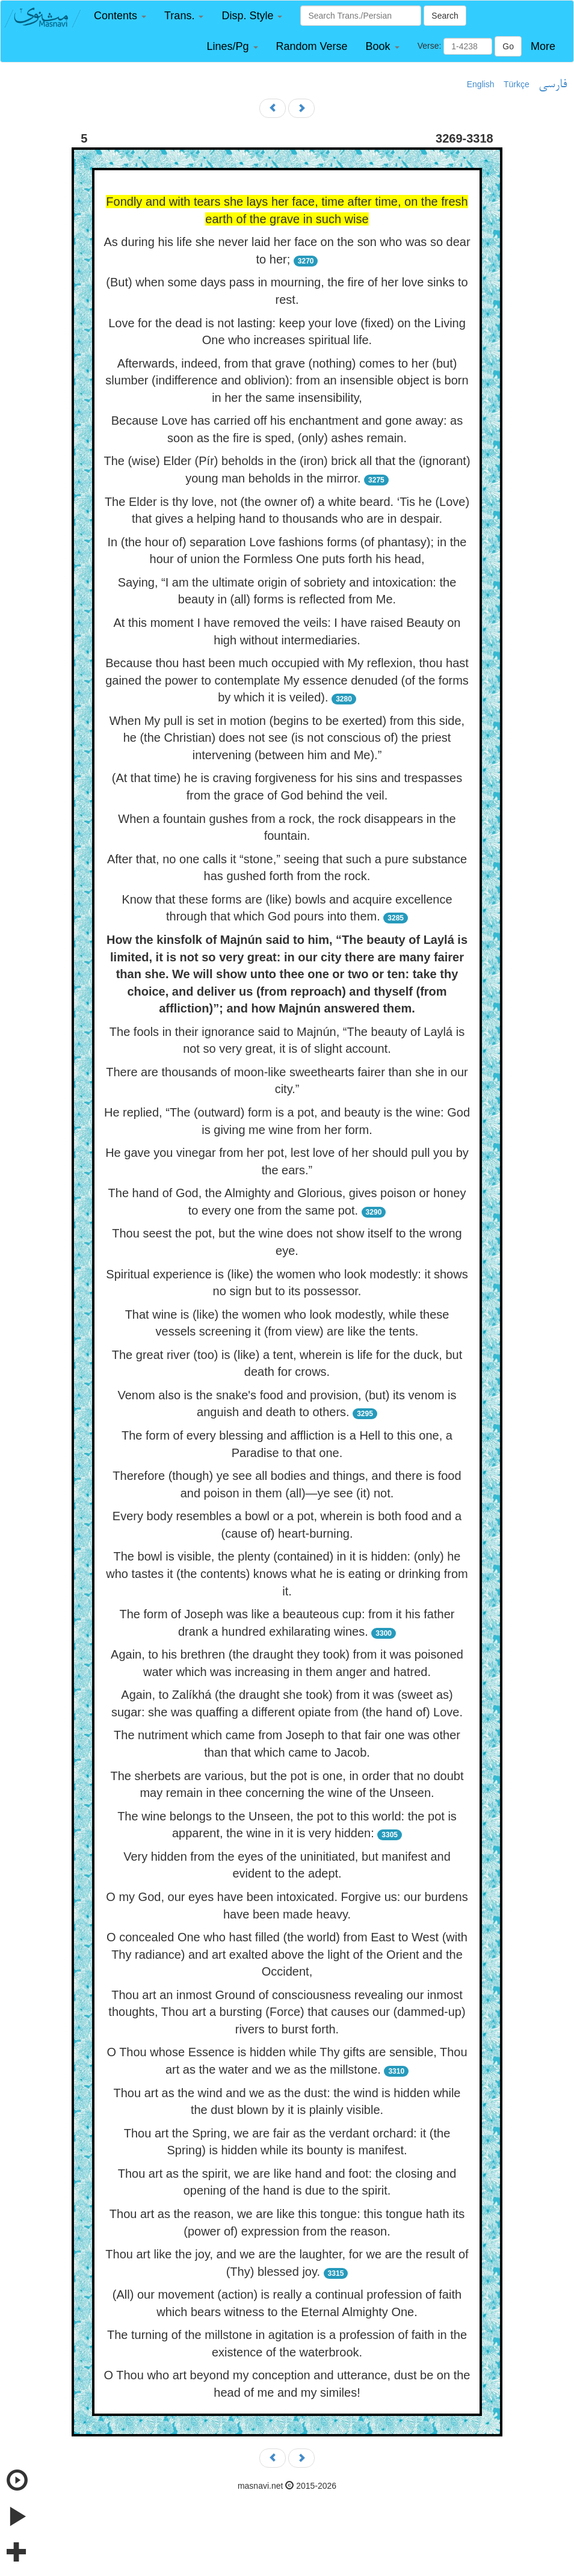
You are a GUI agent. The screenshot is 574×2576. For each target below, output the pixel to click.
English (481, 84)
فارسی (553, 85)
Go (508, 46)
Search (444, 15)
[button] (120, 16)
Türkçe (516, 84)
